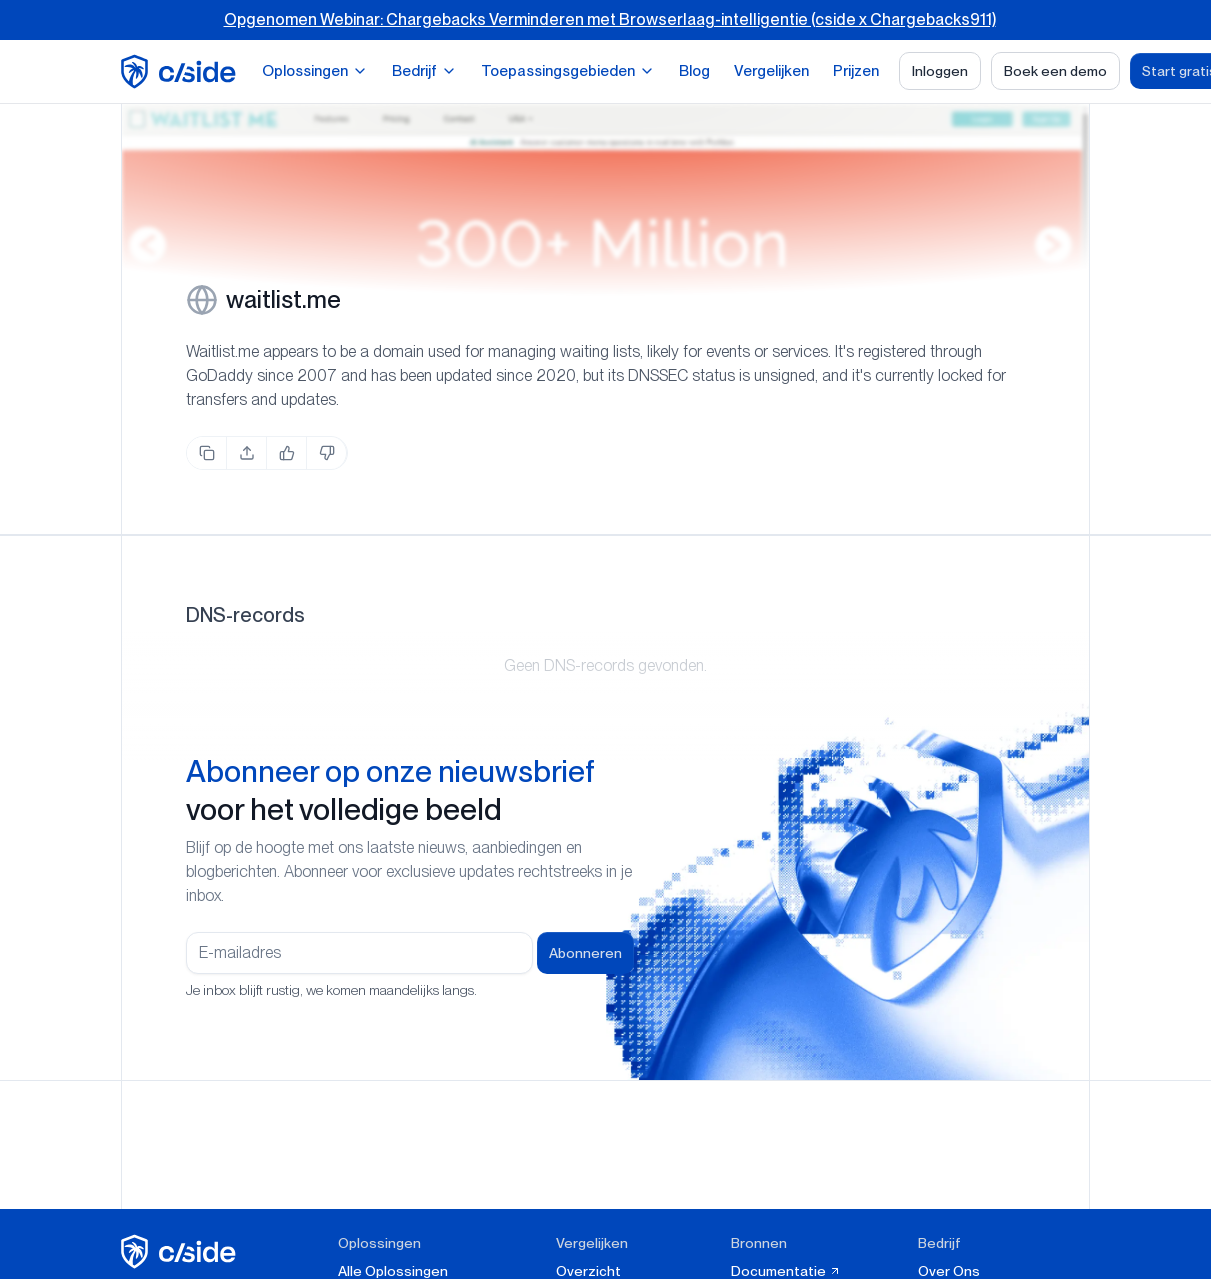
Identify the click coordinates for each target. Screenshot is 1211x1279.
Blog (694, 71)
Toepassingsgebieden (568, 71)
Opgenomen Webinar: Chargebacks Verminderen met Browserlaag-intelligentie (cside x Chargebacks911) (610, 19)
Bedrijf (424, 71)
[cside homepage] (181, 1251)
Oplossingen (315, 71)
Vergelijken (771, 71)
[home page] (181, 71)
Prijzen (856, 71)
